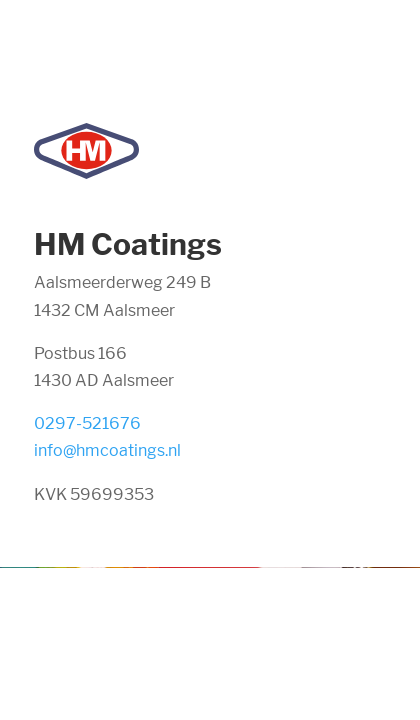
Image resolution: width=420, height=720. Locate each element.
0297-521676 (87, 423)
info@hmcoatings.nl (107, 450)
